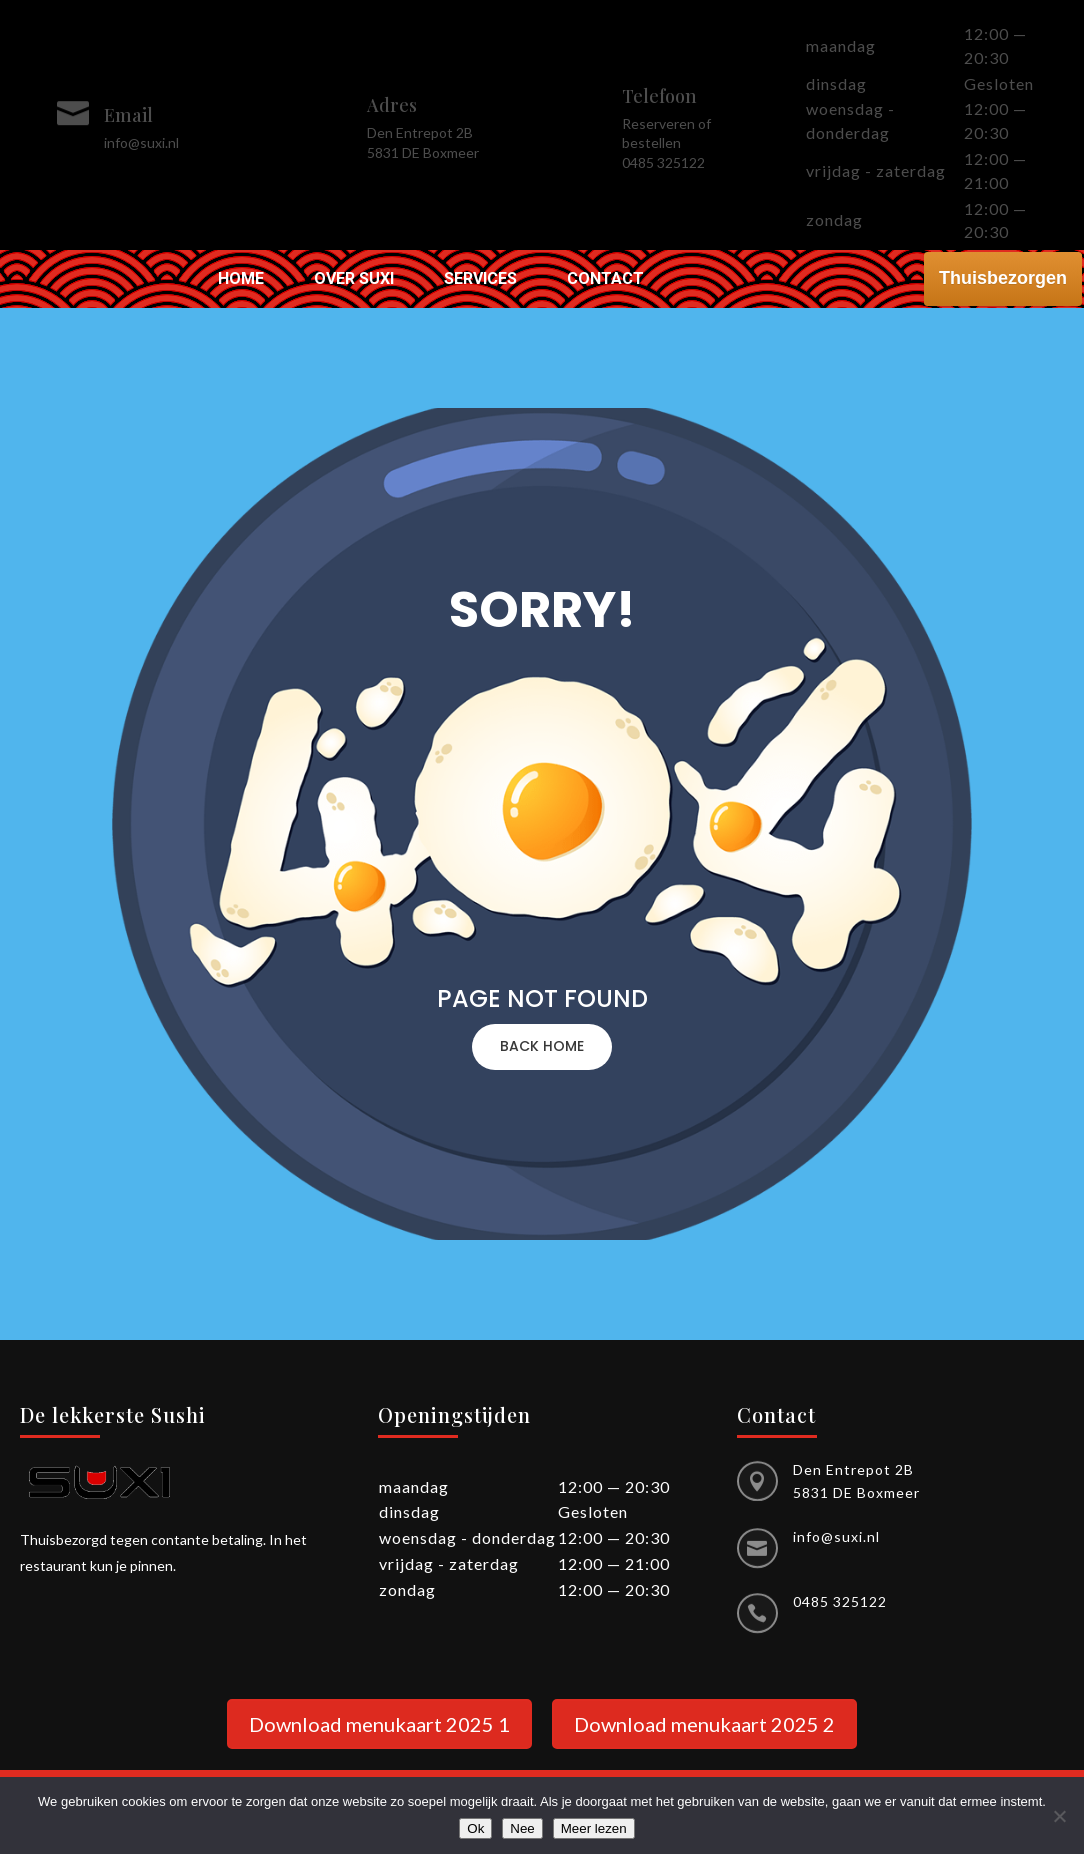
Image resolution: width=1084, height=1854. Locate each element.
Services (480, 280)
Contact (605, 280)
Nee (522, 1828)
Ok (475, 1828)
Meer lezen (594, 1828)
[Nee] (1059, 1816)
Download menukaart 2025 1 (379, 1724)
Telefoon (659, 96)
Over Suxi (354, 280)
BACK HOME (542, 1046)
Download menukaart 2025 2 (704, 1724)
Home (241, 280)
